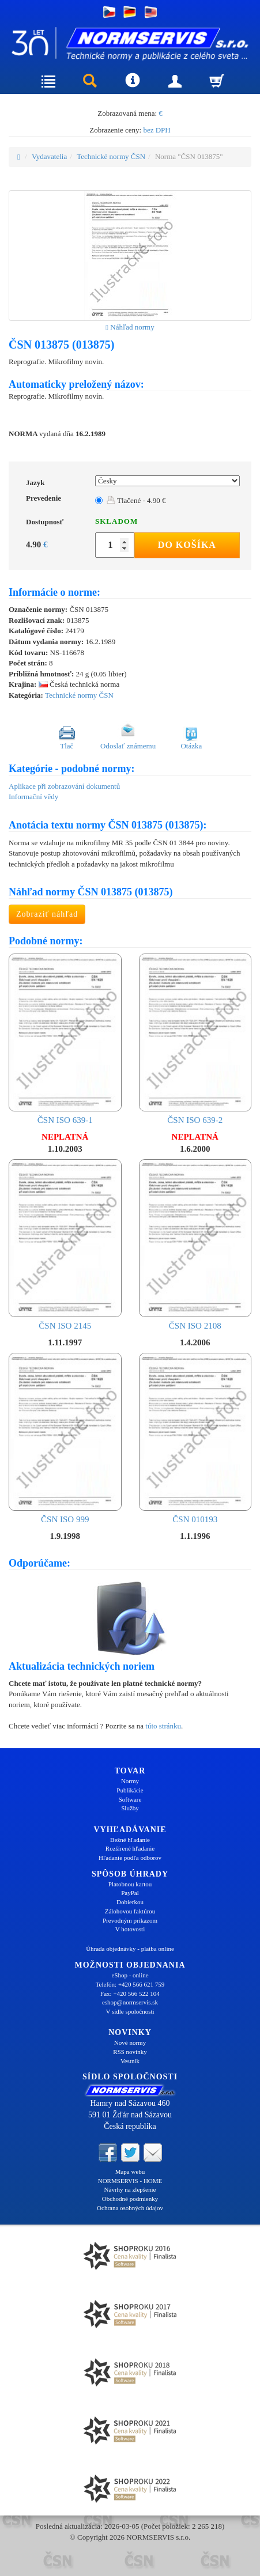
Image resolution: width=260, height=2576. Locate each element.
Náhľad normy (129, 327)
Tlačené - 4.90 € (136, 500)
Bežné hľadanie (130, 1839)
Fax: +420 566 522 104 (130, 1993)
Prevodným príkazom (130, 1920)
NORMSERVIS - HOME (130, 2180)
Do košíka (187, 545)
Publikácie (129, 1790)
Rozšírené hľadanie (130, 1848)
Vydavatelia (49, 156)
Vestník (130, 2060)
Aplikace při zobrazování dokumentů (64, 786)
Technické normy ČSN (111, 156)
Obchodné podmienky (130, 2198)
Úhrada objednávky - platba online (130, 1948)
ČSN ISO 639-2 (195, 1039)
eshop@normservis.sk (130, 2002)
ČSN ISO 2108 (195, 1244)
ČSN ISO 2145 (65, 1244)
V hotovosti (130, 1929)
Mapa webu (130, 2171)
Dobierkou (130, 1901)
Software (130, 1799)
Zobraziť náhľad (47, 914)
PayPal (130, 1892)
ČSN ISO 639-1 (65, 1039)
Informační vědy (33, 796)
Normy (130, 1780)
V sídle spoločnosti (129, 2011)
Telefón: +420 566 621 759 (130, 1984)
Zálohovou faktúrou (130, 1911)
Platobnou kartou (130, 1884)
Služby (130, 1808)
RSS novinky (129, 2051)
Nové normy (130, 2042)
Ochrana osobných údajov (130, 2207)
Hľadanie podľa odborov (130, 1857)
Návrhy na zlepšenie (130, 2189)
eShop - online (129, 1975)
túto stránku (163, 1726)
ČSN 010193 (195, 1438)
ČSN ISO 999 (65, 1438)
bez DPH (156, 130)
